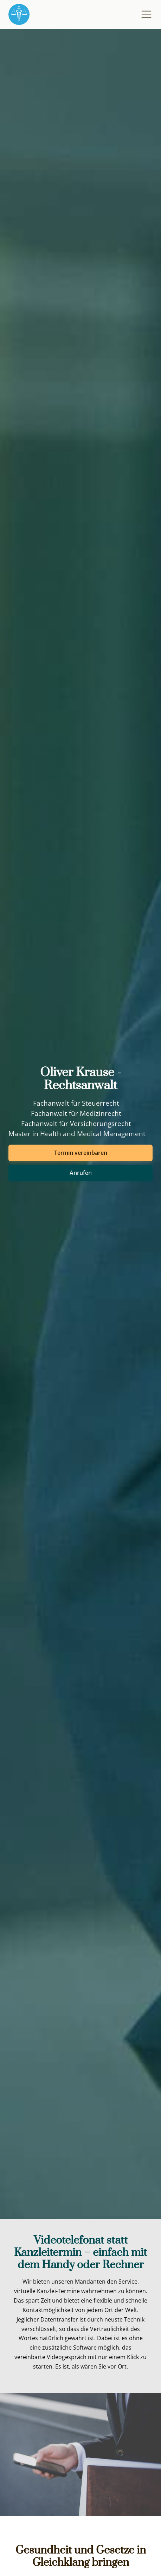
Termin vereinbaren (80, 1153)
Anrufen (81, 1173)
